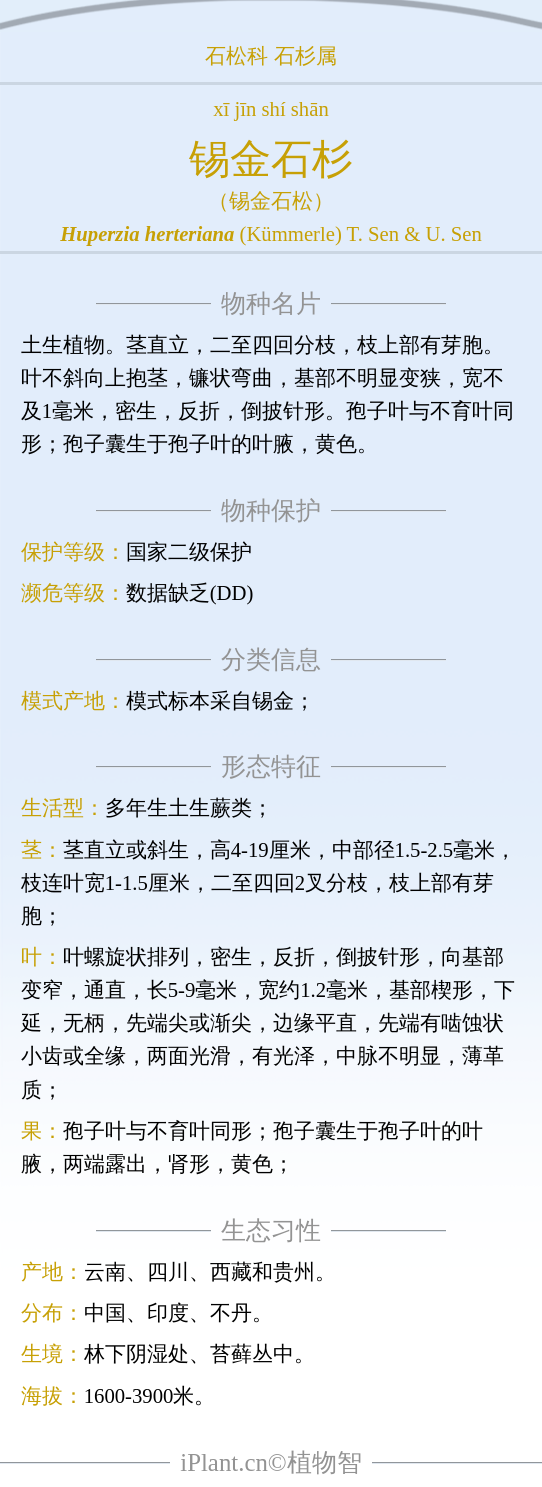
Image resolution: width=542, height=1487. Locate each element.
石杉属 (305, 56)
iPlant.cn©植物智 (270, 1462)
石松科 (236, 56)
